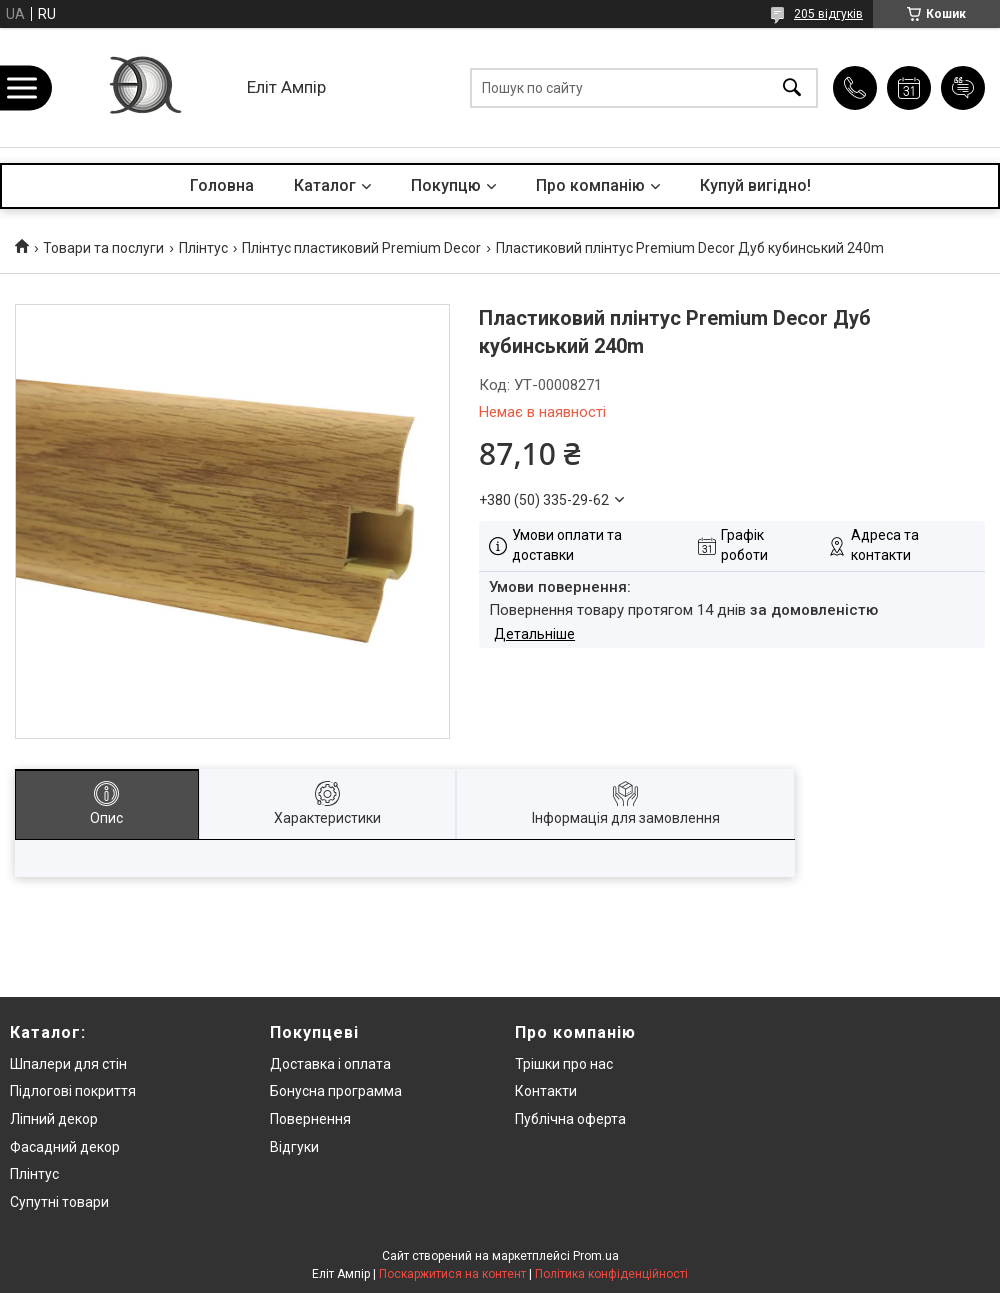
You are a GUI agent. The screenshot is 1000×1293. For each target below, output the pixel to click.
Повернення (310, 1119)
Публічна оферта (570, 1119)
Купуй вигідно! (755, 185)
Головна (222, 185)
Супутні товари (59, 1202)
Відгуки (294, 1147)
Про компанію (590, 185)
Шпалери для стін (68, 1064)
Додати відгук (963, 88)
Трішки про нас (564, 1064)
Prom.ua (596, 1256)
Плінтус (203, 248)
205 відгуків (828, 14)
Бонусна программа (336, 1091)
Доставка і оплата (330, 1064)
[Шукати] (792, 87)
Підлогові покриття (73, 1091)
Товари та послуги (103, 248)
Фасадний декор (65, 1147)
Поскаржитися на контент (452, 1274)
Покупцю (446, 185)
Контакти (546, 1091)
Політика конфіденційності (611, 1274)
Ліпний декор (54, 1119)
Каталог (325, 185)
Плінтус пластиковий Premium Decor (361, 248)
